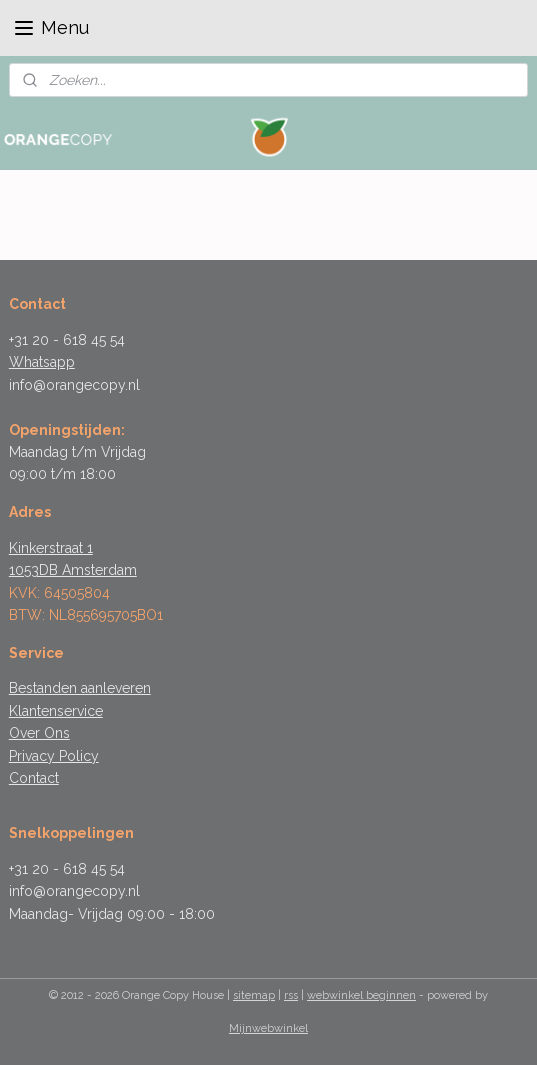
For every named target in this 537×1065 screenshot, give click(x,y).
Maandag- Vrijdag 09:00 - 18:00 (112, 914)
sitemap (254, 995)
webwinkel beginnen (361, 995)
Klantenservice (56, 711)
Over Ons (39, 733)
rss (291, 995)
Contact (34, 778)
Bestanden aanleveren (80, 688)
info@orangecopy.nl (74, 385)
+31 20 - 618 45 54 (67, 340)
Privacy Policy (54, 756)
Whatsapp (42, 362)
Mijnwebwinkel (268, 1028)
